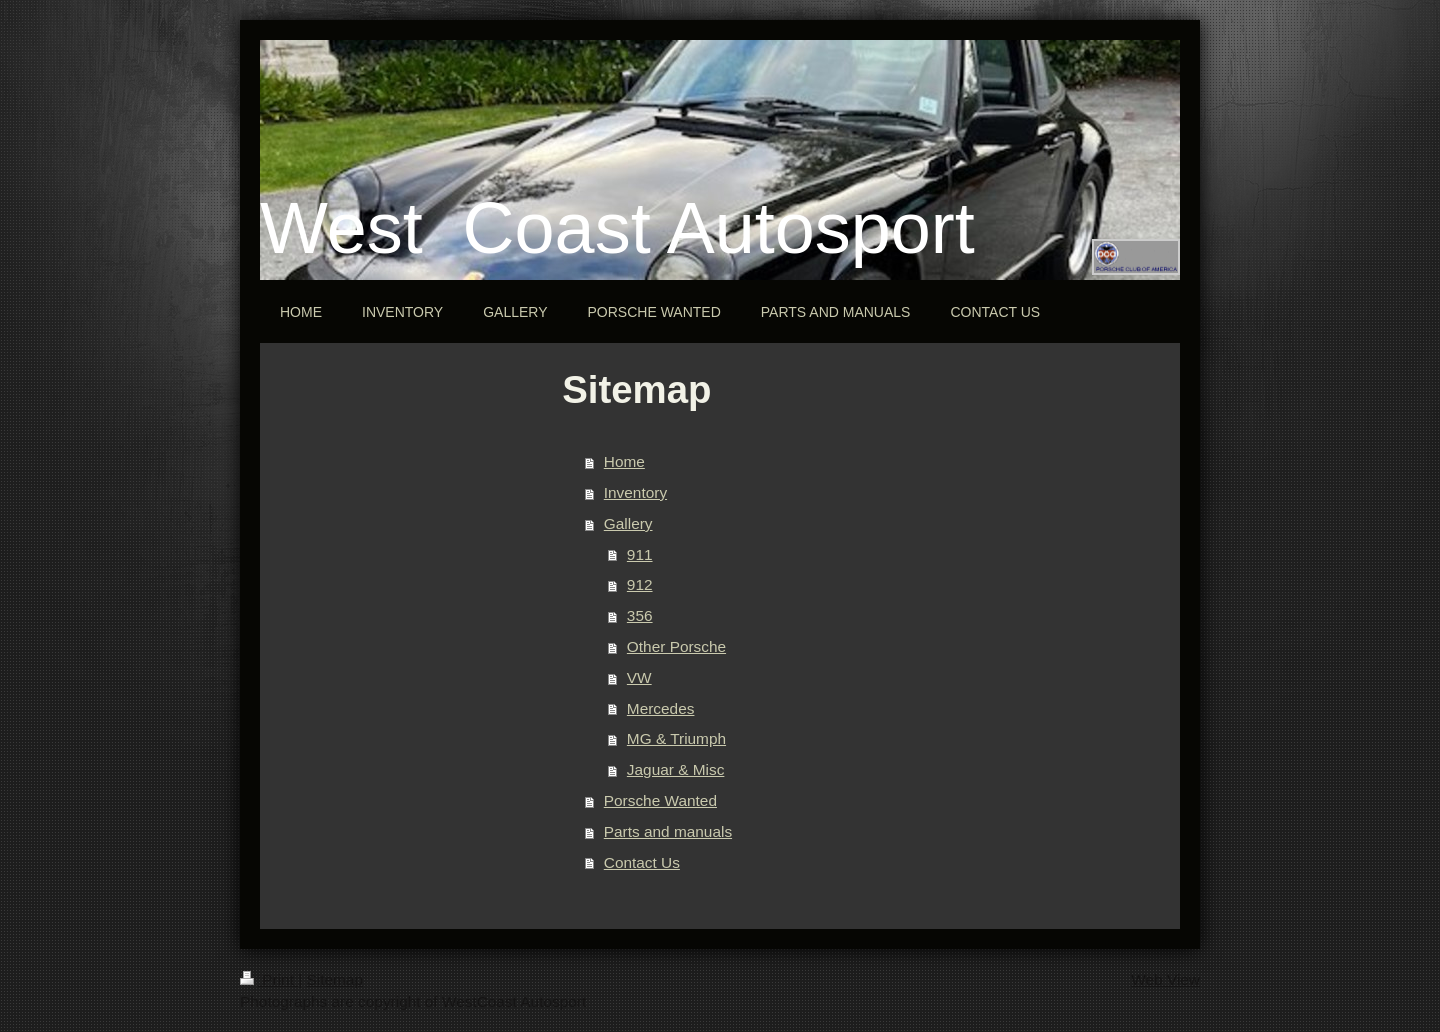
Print (269, 979)
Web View (1165, 979)
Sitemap (334, 979)
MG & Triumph (676, 738)
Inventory (635, 492)
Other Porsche (676, 646)
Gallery (628, 523)
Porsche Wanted (660, 800)
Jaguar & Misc (676, 769)
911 (640, 554)
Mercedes (661, 708)
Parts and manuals (668, 831)
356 (640, 615)
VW (639, 677)
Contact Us (642, 862)
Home (624, 461)
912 (640, 584)
